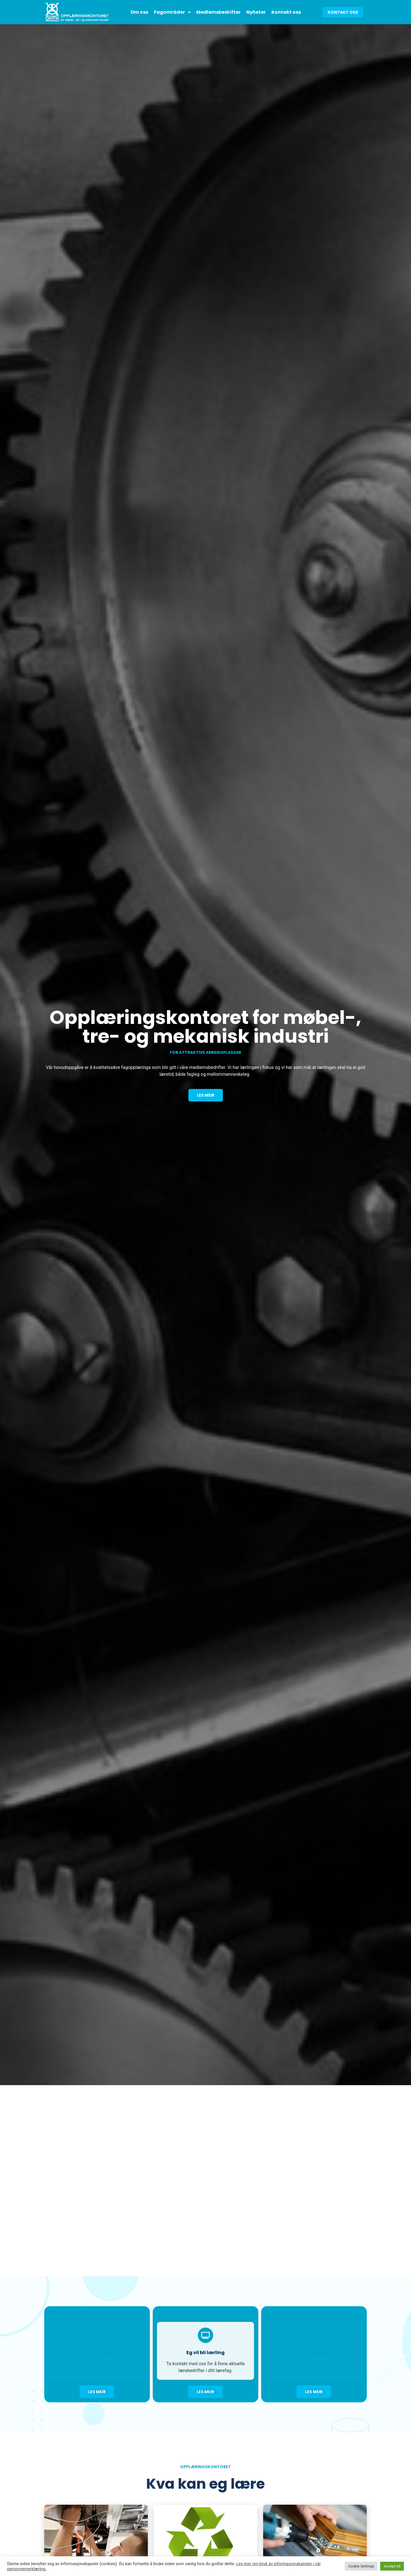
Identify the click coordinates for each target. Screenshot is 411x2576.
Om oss (139, 12)
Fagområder (172, 12)
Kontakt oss (286, 12)
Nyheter (256, 12)
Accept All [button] (392, 2566)
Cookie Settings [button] (361, 2566)
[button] (343, 12)
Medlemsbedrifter (218, 12)
